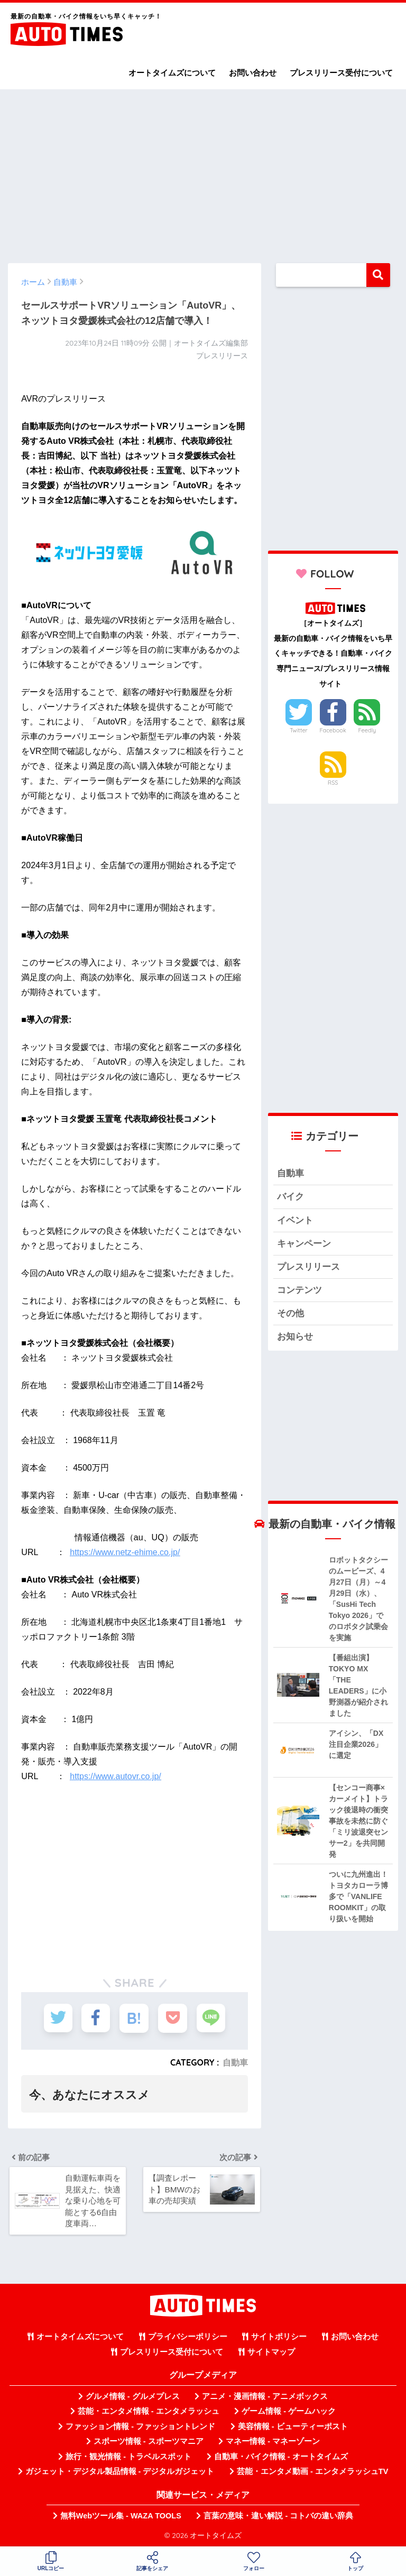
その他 (290, 1314)
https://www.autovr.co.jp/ (115, 1776)
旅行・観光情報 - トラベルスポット (128, 2457)
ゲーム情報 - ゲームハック (289, 2412)
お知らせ (295, 1338)
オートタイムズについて (172, 72)
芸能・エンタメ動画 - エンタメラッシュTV (312, 2472)
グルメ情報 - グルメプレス (133, 2397)
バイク (290, 1197)
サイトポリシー (279, 2337)
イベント (295, 1220)
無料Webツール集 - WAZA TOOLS (120, 2517)
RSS (333, 782)
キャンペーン (304, 1244)
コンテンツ (299, 1291)
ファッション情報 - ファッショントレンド (140, 2427)
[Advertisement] (203, 171)
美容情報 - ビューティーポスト (293, 2427)
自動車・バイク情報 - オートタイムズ (281, 2457)
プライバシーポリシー (187, 2337)
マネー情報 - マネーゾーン (273, 2442)
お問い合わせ (252, 72)
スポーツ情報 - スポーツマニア (149, 2442)
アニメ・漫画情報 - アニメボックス (265, 2397)
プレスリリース (308, 1267)
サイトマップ (271, 2353)
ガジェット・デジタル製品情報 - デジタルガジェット (120, 2472)
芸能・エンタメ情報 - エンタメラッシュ (148, 2412)
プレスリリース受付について (341, 72)
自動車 (235, 2062)
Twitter (299, 730)
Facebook (332, 730)
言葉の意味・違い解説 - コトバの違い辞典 (278, 2517)
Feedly (367, 730)
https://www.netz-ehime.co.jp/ (125, 1552)
